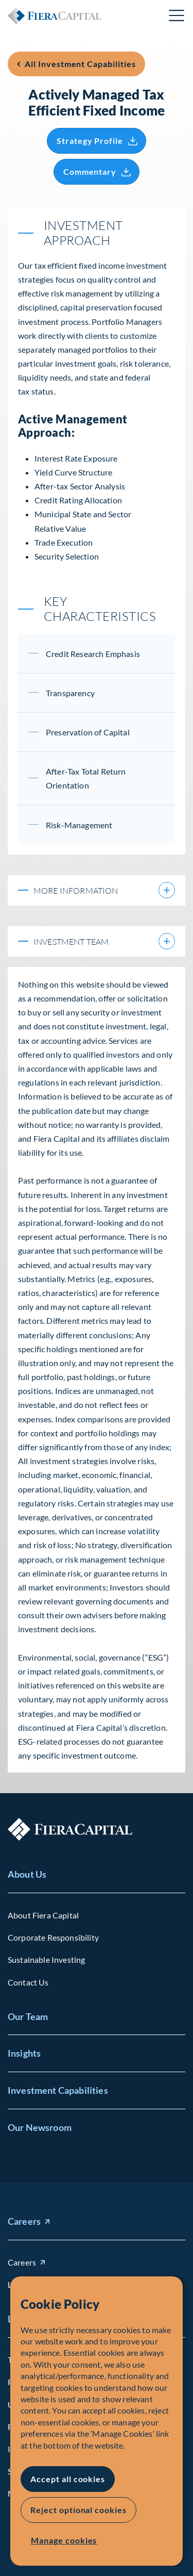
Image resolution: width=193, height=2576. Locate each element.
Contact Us (28, 1982)
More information (91, 889)
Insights (24, 2053)
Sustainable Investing (46, 1959)
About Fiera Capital (43, 1915)
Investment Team (91, 940)
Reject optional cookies (78, 2510)
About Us (27, 1874)
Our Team (28, 2016)
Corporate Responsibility (53, 1937)
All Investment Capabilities (80, 64)
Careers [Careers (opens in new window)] (24, 2221)
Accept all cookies (67, 2479)
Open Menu (177, 15)
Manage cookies (64, 2540)
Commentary (90, 171)
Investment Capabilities (58, 2090)
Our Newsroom (40, 2127)
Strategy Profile (90, 140)
